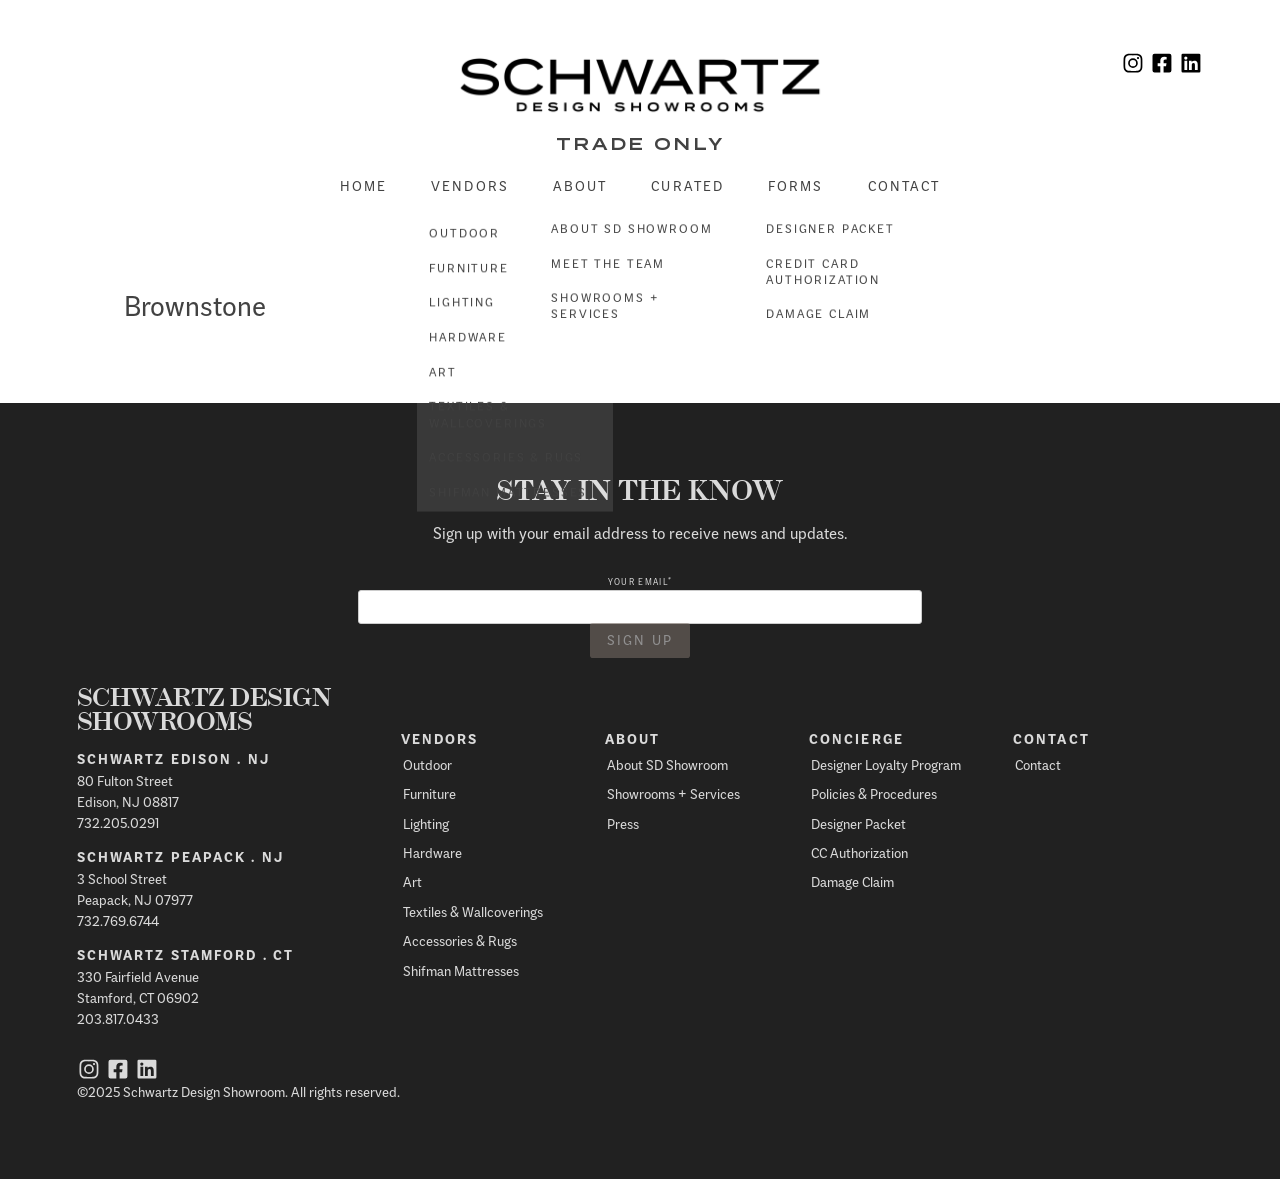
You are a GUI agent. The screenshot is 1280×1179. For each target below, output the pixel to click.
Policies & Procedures (874, 793)
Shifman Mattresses (461, 970)
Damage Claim (852, 881)
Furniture (429, 793)
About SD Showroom (667, 764)
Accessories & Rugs (460, 940)
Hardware (432, 852)
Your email (640, 581)
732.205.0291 (118, 822)
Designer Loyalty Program (886, 764)
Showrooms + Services (673, 793)
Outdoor (427, 764)
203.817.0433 (118, 1018)
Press (623, 823)
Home (363, 185)
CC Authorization (859, 852)
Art (412, 881)
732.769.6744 (118, 920)
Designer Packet (858, 823)
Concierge (856, 739)
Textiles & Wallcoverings (473, 911)
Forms (796, 185)
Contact (904, 185)
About (580, 185)
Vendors (470, 185)
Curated (687, 185)
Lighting (426, 823)
